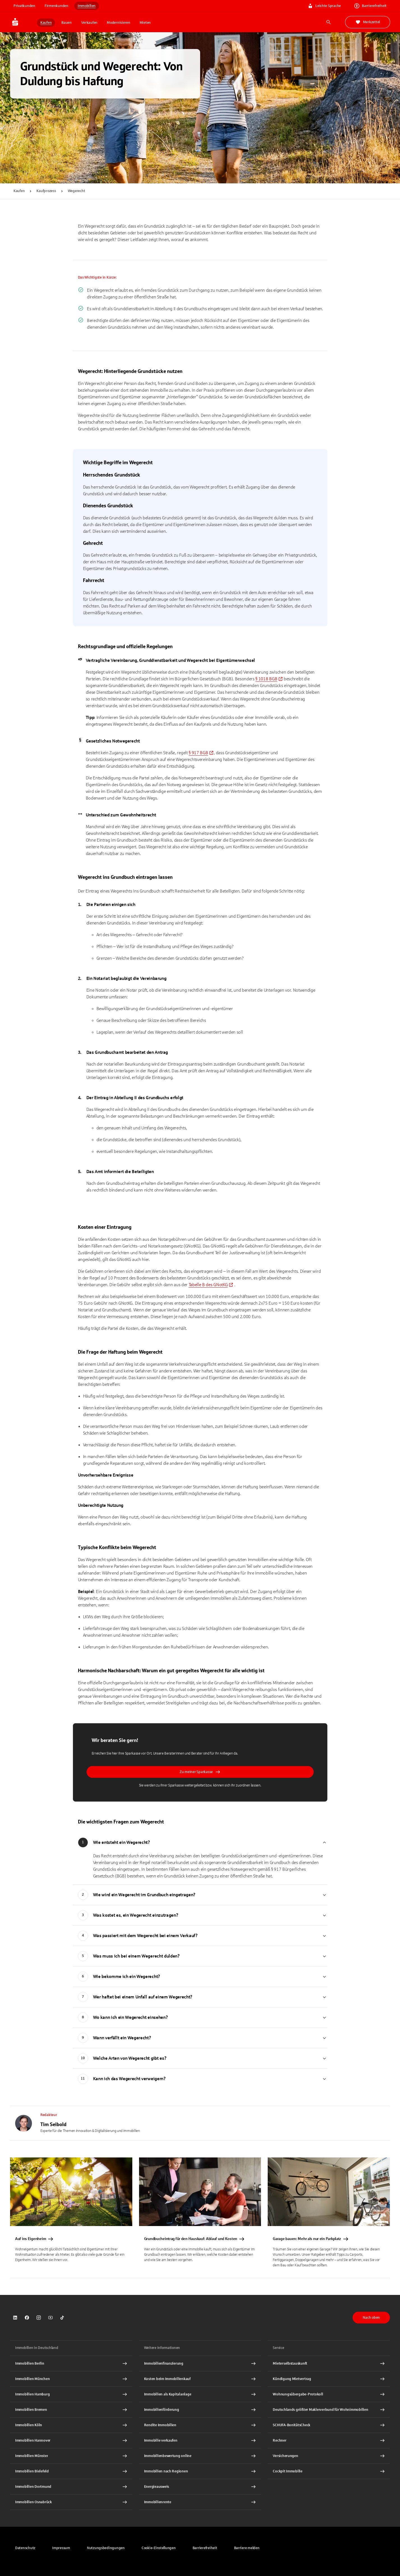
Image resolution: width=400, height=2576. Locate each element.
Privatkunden (24, 6)
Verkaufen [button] (89, 23)
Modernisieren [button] (118, 23)
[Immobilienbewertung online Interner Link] (200, 2455)
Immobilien (87, 6)
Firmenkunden (56, 6)
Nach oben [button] (371, 2318)
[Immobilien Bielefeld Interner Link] (71, 2471)
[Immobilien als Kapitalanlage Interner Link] (200, 2394)
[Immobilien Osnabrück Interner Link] (71, 2502)
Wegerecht (76, 191)
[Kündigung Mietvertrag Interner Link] (329, 2378)
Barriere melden (247, 2548)
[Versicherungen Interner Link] (329, 2455)
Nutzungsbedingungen (106, 2548)
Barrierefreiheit (205, 2548)
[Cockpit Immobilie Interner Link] (329, 2471)
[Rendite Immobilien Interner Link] (200, 2425)
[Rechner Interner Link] (329, 2440)
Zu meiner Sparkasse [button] (200, 1771)
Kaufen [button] (46, 23)
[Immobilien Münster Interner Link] (71, 2455)
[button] (159, 2548)
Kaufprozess (46, 191)
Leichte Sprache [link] (324, 5)
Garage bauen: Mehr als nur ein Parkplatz (310, 2239)
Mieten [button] (145, 23)
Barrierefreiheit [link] (370, 5)
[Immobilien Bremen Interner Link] (71, 2409)
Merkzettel (367, 22)
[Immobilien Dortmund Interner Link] (71, 2486)
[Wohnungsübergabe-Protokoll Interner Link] (329, 2394)
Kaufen (19, 191)
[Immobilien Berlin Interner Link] (71, 2363)
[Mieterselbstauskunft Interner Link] (329, 2363)
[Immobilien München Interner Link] (71, 2378)
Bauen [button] (66, 23)
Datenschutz (25, 2548)
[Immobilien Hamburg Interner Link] (71, 2394)
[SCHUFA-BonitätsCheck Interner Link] (329, 2425)
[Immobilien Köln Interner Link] (71, 2425)
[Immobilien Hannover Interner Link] (71, 2440)
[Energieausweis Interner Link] (200, 2486)
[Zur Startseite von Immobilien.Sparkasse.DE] (23, 22)
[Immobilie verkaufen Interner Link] (200, 2440)
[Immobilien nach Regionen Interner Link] (200, 2471)
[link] (269, 678)
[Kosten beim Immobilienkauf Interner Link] (200, 2378)
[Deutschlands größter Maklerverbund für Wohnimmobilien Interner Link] (329, 2409)
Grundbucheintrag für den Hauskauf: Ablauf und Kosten (194, 2239)
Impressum (61, 2548)
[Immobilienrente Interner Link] (200, 2502)
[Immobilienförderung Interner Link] (200, 2409)
